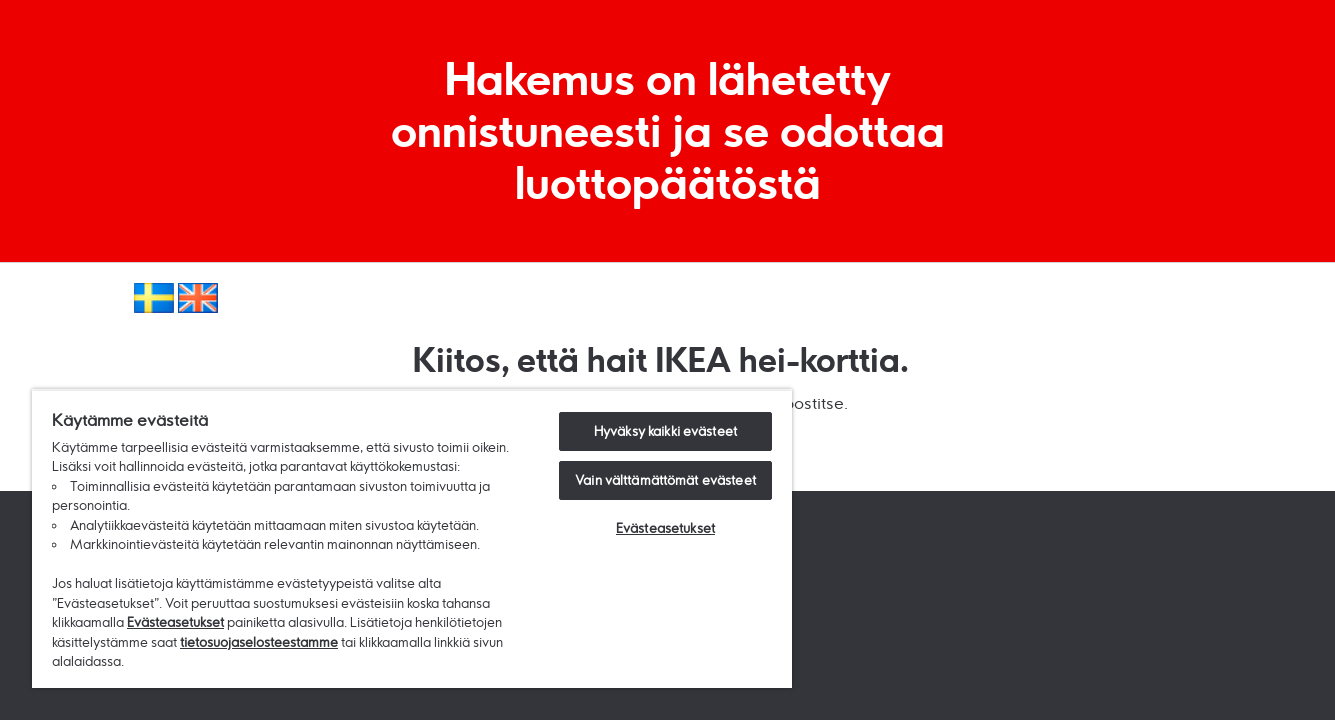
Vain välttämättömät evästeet (665, 480)
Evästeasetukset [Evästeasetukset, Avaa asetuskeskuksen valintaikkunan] (665, 528)
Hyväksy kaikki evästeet (665, 431)
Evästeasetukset (175, 622)
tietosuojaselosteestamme (259, 642)
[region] (412, 538)
